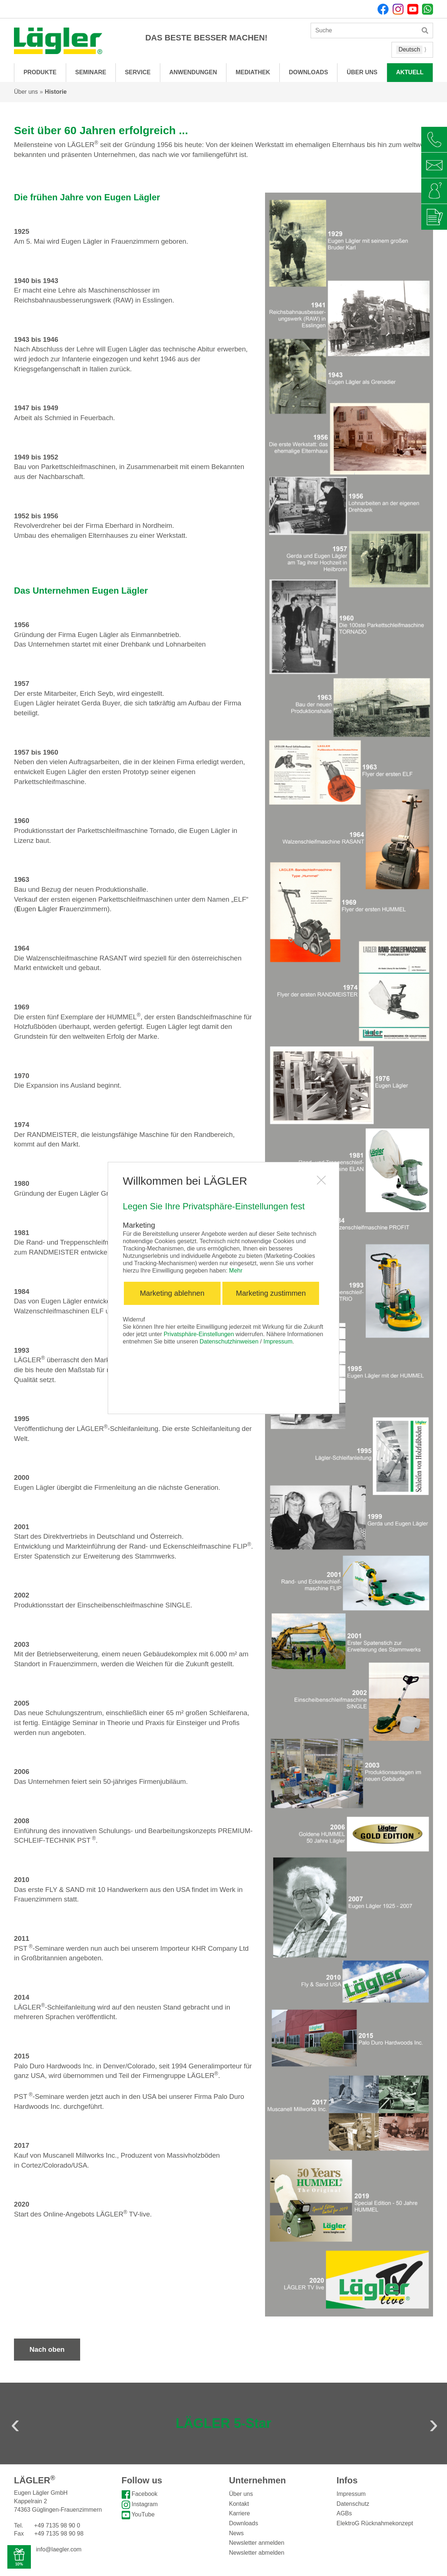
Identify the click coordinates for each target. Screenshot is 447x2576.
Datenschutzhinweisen (229, 1341)
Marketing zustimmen (271, 1293)
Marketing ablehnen (172, 1293)
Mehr (235, 1270)
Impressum (277, 1341)
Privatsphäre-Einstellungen (199, 1334)
